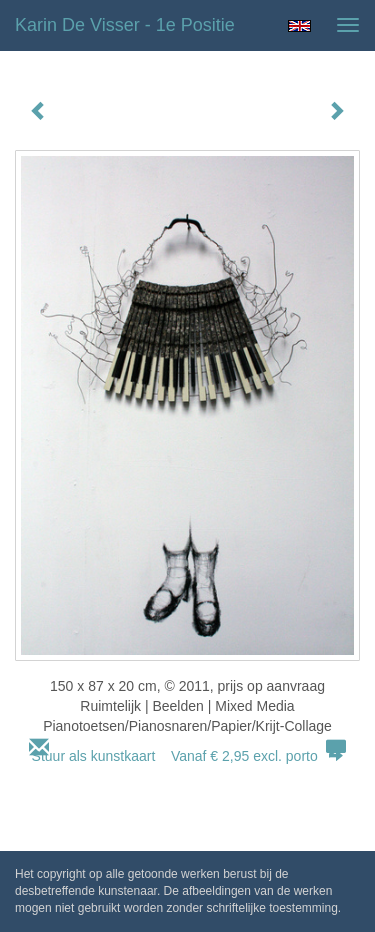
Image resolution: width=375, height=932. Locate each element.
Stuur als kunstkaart (188, 756)
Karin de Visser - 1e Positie (125, 25)
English (299, 26)
